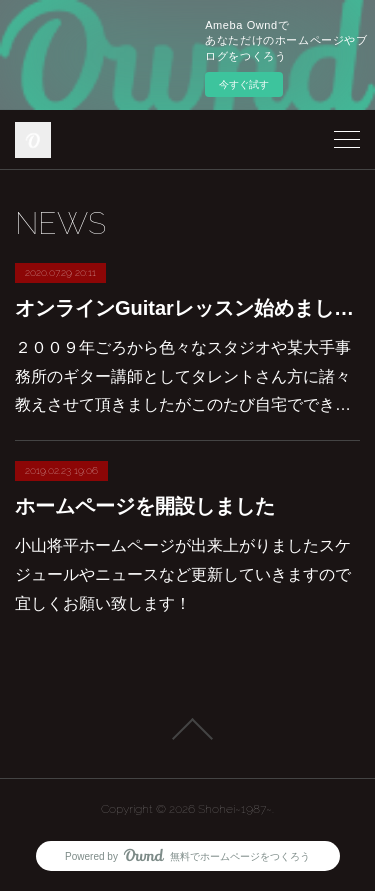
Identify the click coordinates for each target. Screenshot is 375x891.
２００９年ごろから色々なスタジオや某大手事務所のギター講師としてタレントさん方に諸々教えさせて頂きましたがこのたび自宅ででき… (183, 376)
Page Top (187, 729)
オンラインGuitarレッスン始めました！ (187, 308)
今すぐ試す (244, 84)
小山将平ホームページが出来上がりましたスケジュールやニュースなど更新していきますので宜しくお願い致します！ (183, 574)
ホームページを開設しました (145, 506)
